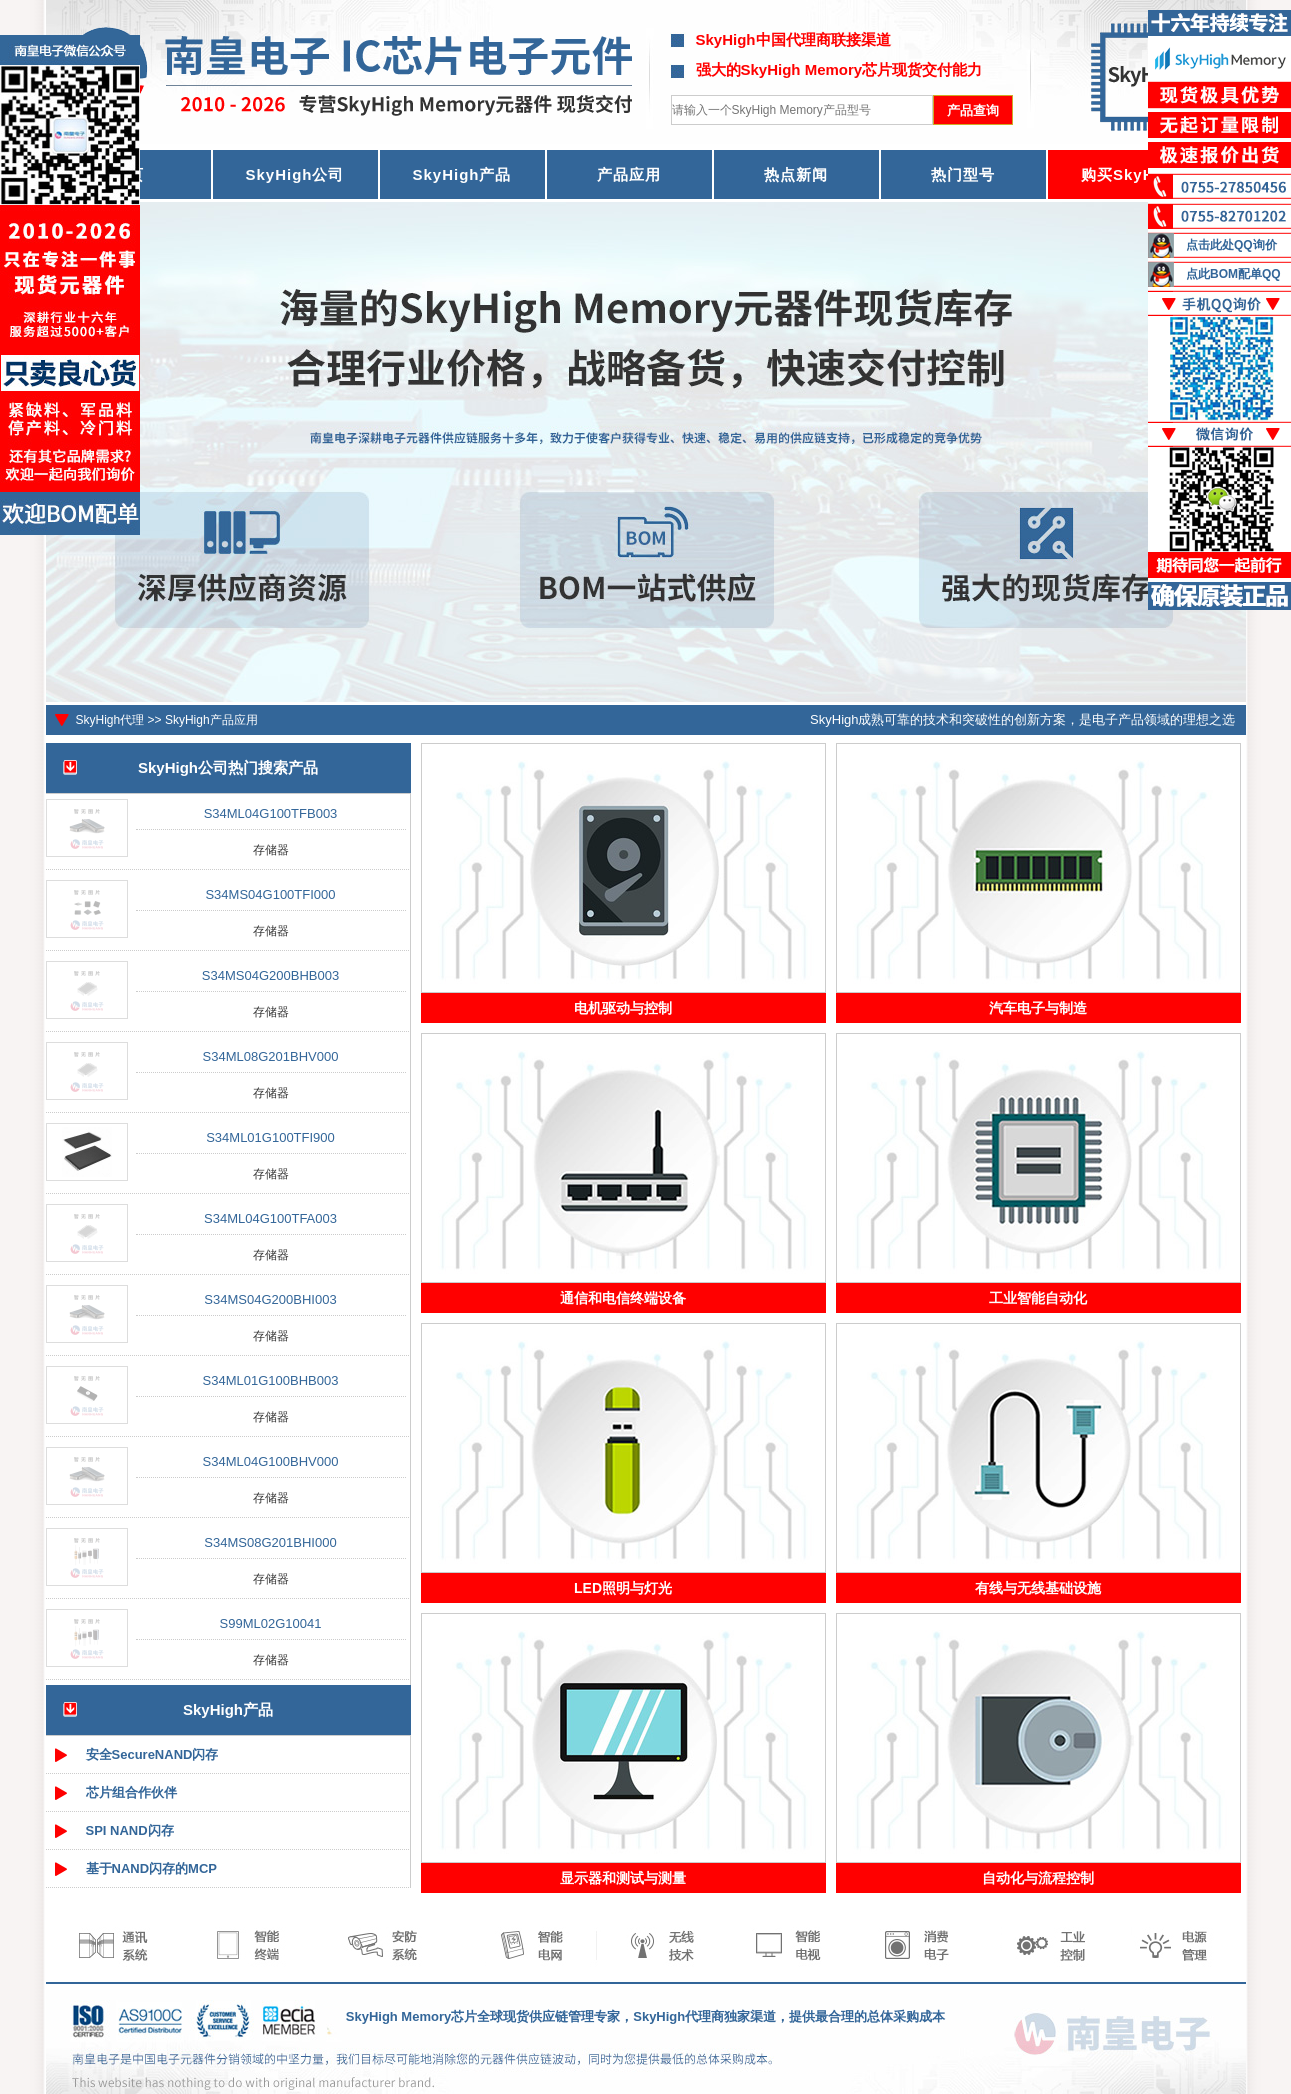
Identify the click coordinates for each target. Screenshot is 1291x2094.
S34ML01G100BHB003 (271, 1380)
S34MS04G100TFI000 (270, 894)
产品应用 (629, 174)
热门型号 (963, 174)
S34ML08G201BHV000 (271, 1056)
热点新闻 (796, 174)
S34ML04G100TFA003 (270, 1218)
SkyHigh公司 (294, 174)
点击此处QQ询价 (1231, 245)
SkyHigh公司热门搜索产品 (228, 767)
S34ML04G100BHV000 (271, 1461)
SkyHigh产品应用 (211, 720)
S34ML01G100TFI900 (270, 1137)
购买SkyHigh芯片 (1146, 174)
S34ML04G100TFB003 (271, 813)
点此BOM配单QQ (1233, 274)
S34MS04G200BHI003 (270, 1299)
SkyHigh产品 (461, 174)
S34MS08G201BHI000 (270, 1542)
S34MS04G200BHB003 (270, 975)
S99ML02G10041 (271, 1623)
